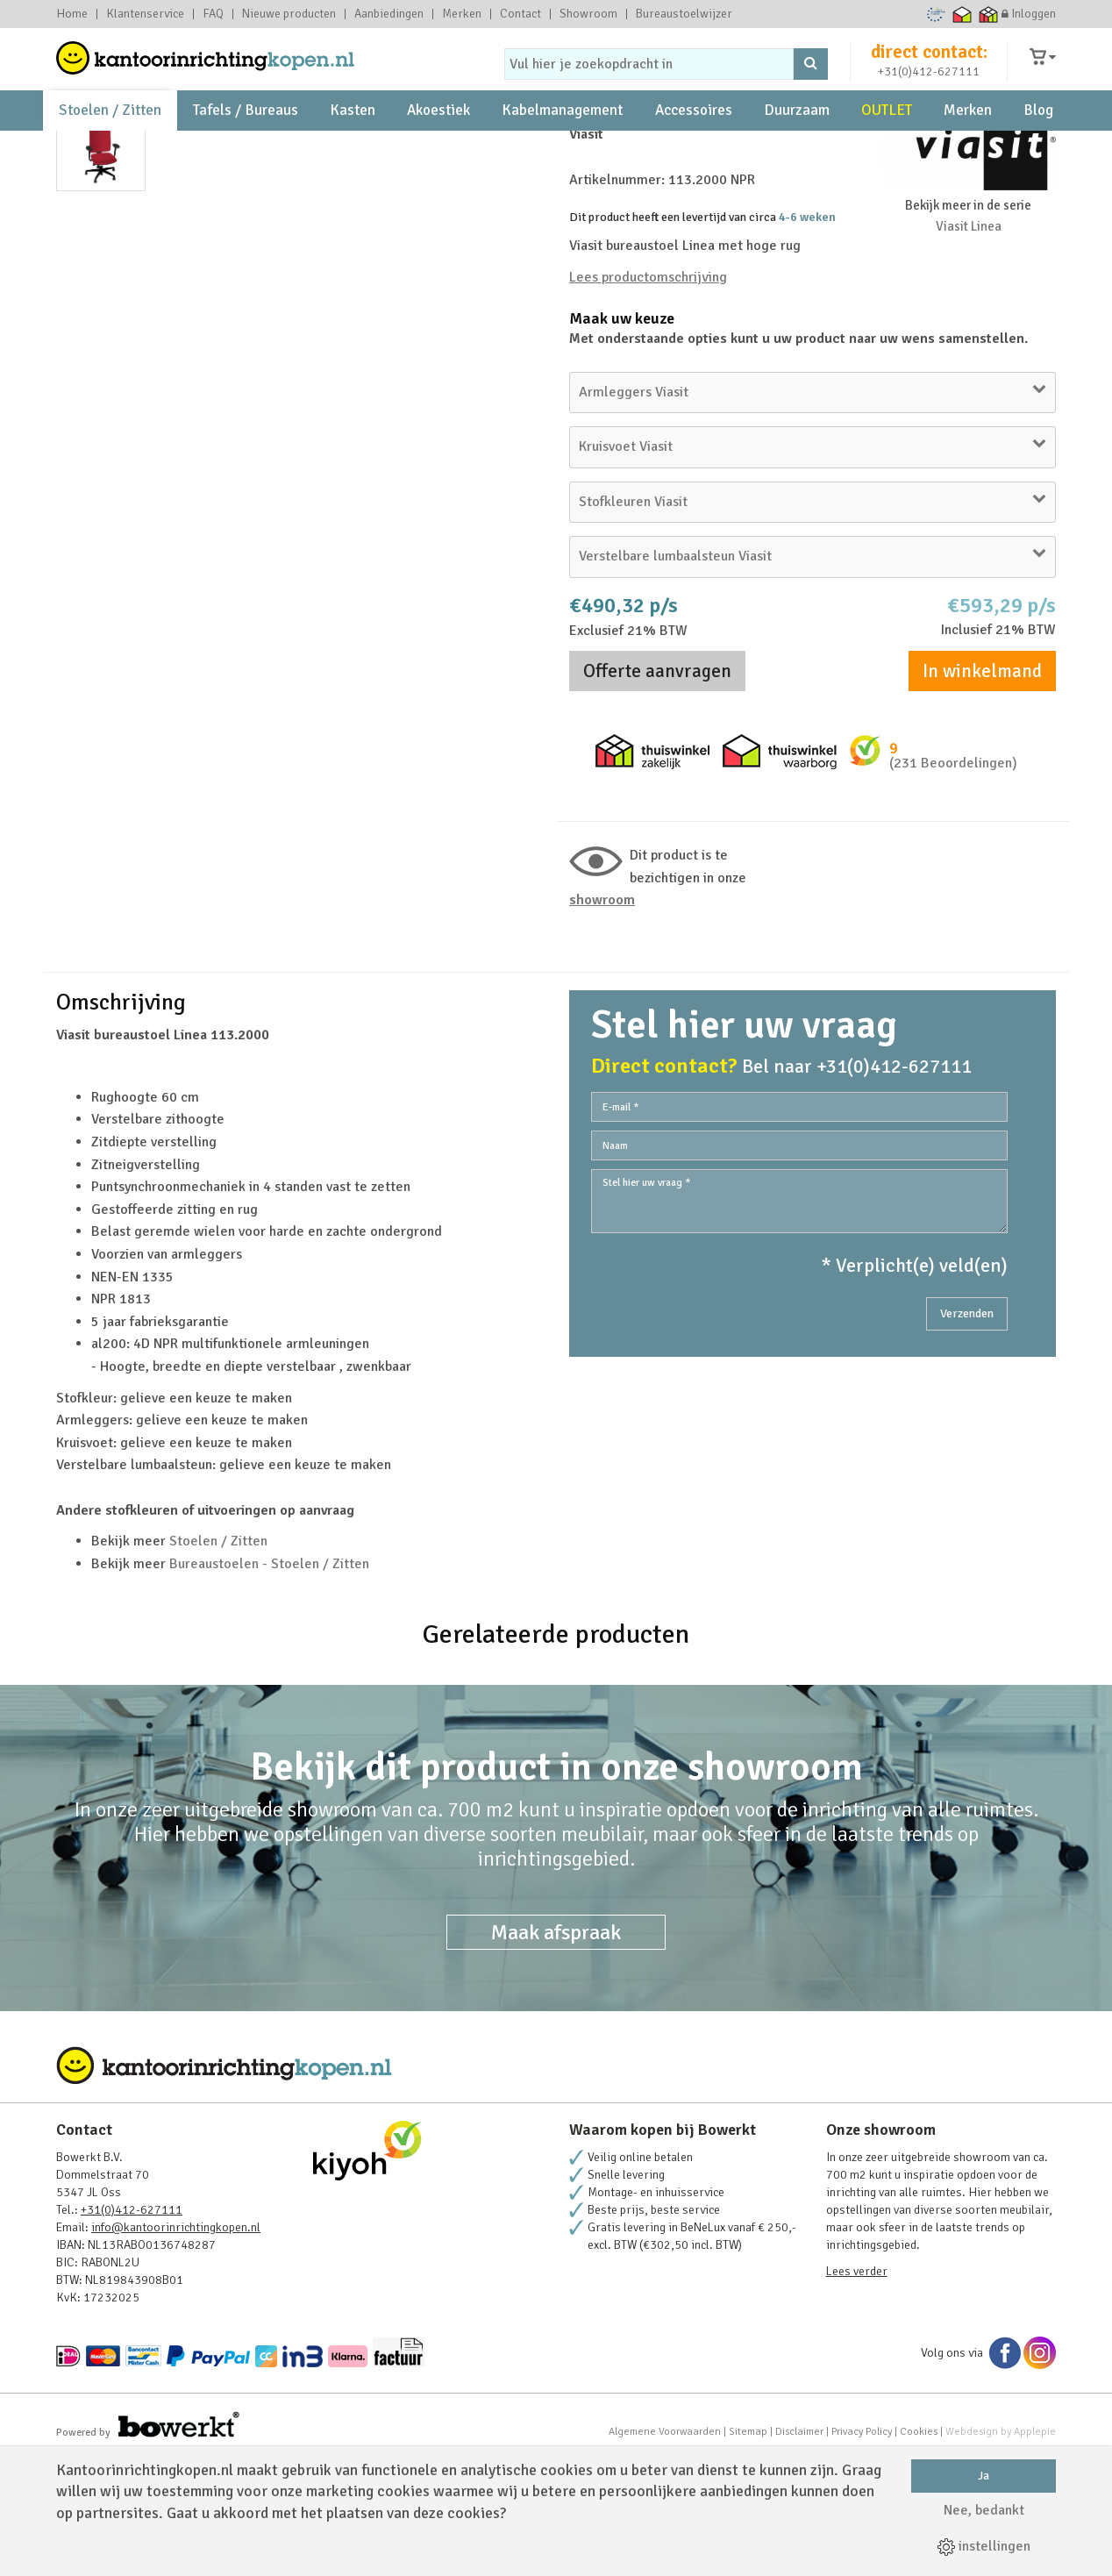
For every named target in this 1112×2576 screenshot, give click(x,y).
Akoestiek (438, 141)
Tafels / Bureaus (245, 141)
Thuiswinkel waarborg (962, 14)
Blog (1038, 141)
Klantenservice (145, 14)
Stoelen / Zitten (110, 141)
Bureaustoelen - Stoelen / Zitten (269, 1681)
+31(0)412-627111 (929, 84)
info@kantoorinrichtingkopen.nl (175, 2344)
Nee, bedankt (984, 2510)
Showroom (588, 14)
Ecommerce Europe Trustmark (936, 14)
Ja (983, 2475)
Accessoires (693, 141)
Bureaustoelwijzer (684, 14)
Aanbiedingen (389, 14)
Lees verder (856, 2388)
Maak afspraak (556, 2050)
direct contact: (929, 65)
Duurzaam (797, 141)
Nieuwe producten (289, 14)
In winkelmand (982, 788)
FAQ (213, 14)
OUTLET (886, 141)
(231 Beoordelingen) (953, 880)
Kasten (352, 141)
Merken (461, 14)
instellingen (983, 2546)
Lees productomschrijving (648, 394)
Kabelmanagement (562, 141)
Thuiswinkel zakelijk (989, 14)
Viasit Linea (969, 344)
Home (72, 14)
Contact (520, 14)
